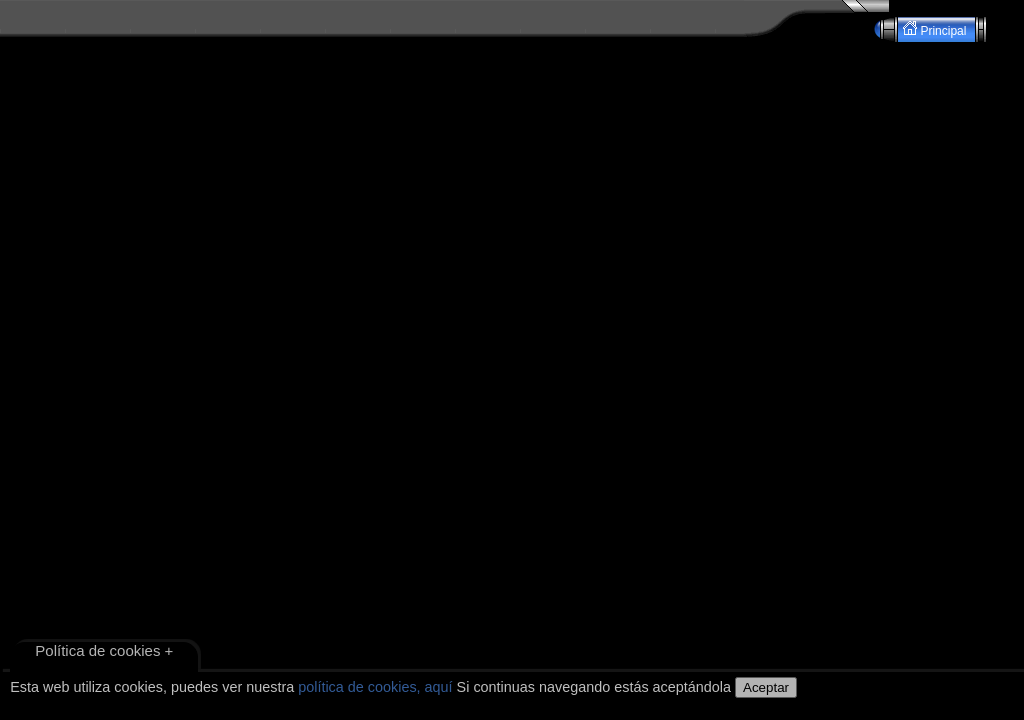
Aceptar (766, 687)
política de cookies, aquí (375, 687)
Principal (936, 29)
